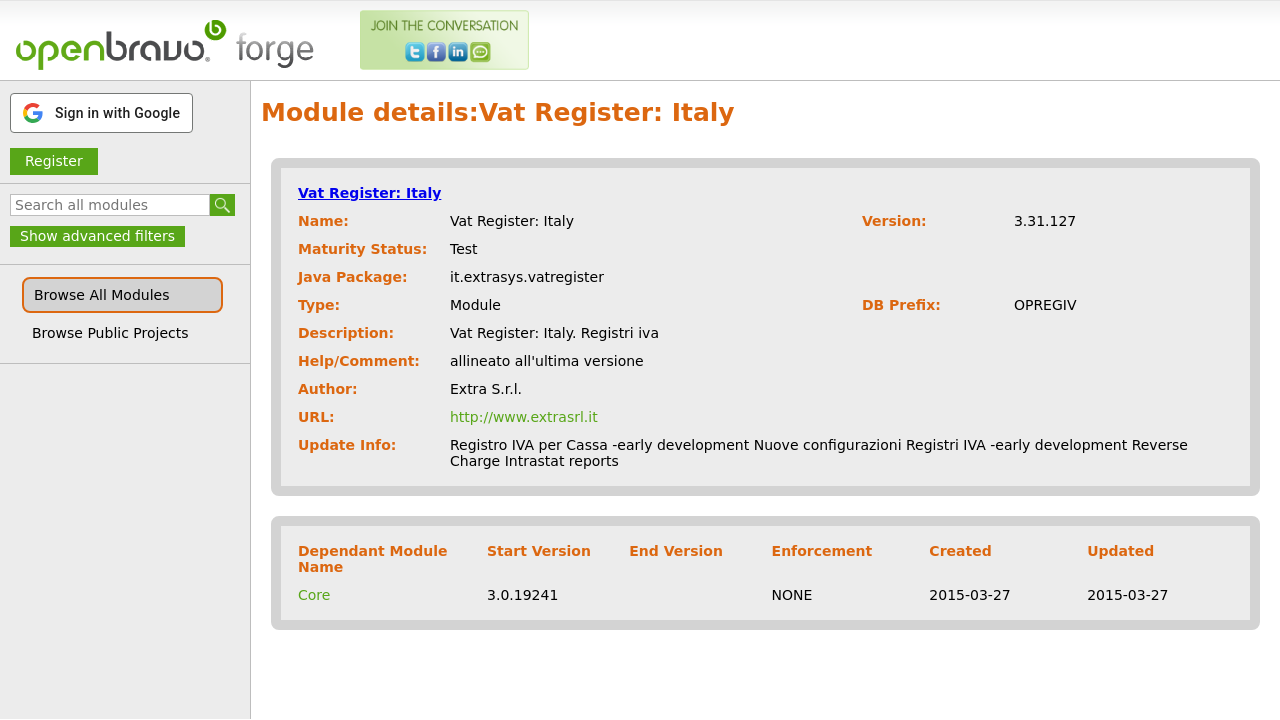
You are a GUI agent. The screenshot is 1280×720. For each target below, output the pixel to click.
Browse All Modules (101, 295)
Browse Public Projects (110, 333)
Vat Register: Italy (369, 193)
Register (54, 161)
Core (314, 595)
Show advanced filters (97, 236)
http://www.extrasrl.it (524, 417)
